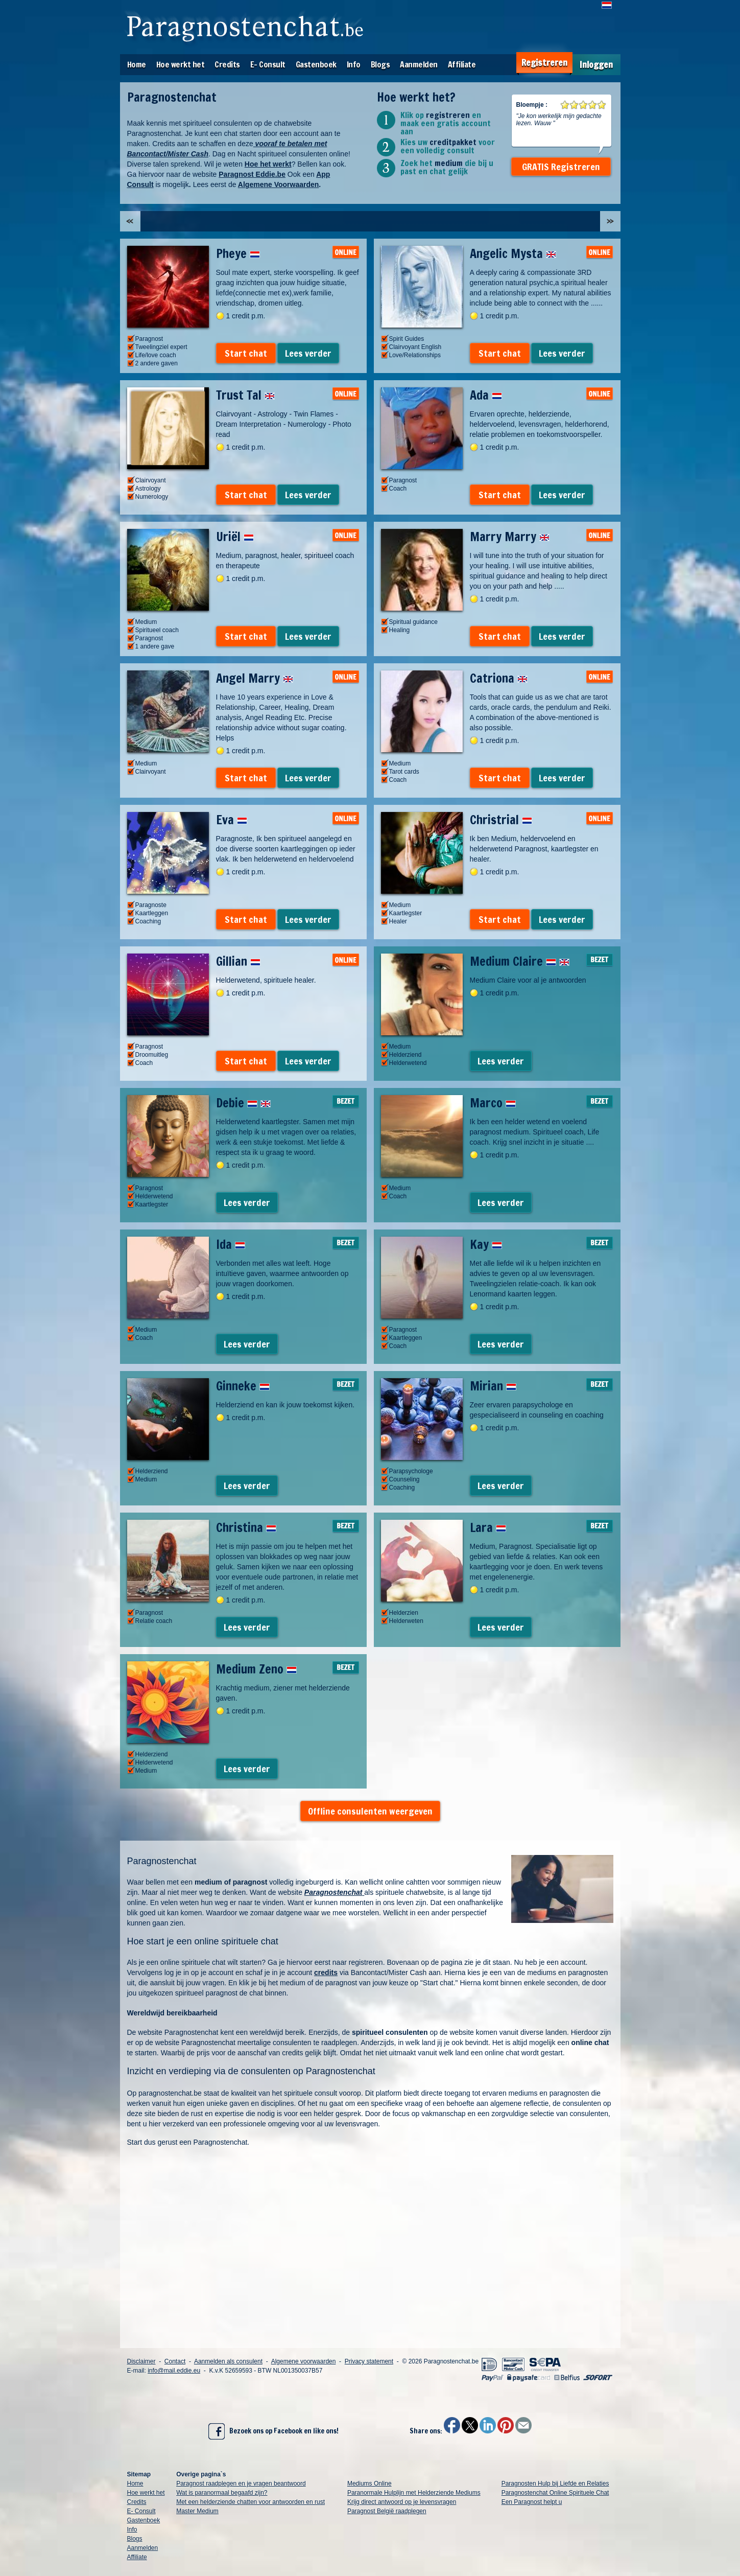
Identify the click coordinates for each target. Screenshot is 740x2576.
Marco (493, 1102)
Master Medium (197, 2511)
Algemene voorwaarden (303, 2361)
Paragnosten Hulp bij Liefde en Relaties (555, 2483)
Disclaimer (141, 2361)
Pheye (238, 253)
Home (136, 64)
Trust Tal (245, 395)
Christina (246, 1527)
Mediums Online (369, 2483)
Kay (486, 1244)
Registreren (544, 62)
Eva (231, 819)
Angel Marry (254, 678)
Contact (174, 2361)
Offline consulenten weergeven (370, 1811)
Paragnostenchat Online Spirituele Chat (555, 2492)
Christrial (501, 819)
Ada (486, 395)
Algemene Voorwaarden (278, 184)
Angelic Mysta (513, 253)
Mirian (493, 1386)
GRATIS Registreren (561, 166)
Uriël (235, 536)
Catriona (499, 678)
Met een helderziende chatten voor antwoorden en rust (250, 2501)
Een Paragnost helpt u (532, 2501)
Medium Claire (519, 961)
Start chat (246, 353)
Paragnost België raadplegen (386, 2511)
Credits (227, 64)
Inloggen (596, 64)
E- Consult (267, 64)
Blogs (380, 64)
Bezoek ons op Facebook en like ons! (273, 2431)
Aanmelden (419, 64)
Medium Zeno (256, 1669)
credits (326, 1972)
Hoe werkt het (180, 64)
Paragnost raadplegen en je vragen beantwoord (241, 2483)
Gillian (238, 961)
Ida (230, 1244)
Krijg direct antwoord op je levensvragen (401, 2501)
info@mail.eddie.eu (174, 2370)
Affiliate (462, 64)
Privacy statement (369, 2361)
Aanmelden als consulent (228, 2361)
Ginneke (243, 1386)
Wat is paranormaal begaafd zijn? (221, 2492)
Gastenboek (316, 64)
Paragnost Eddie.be (252, 174)
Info (354, 64)
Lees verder (308, 353)
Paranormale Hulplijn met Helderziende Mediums (414, 2492)
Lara (488, 1527)
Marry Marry (510, 536)
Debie (243, 1102)
